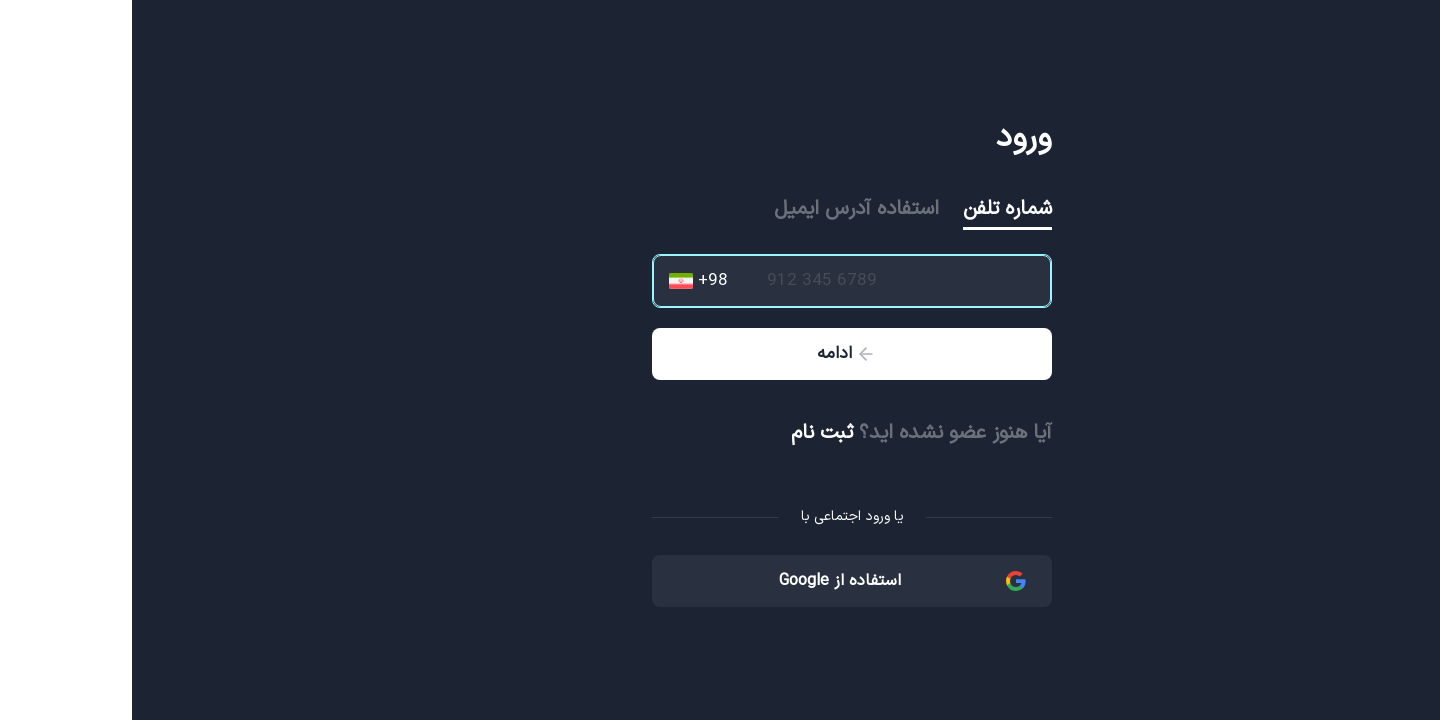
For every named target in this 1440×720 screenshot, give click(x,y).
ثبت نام (690, 433)
